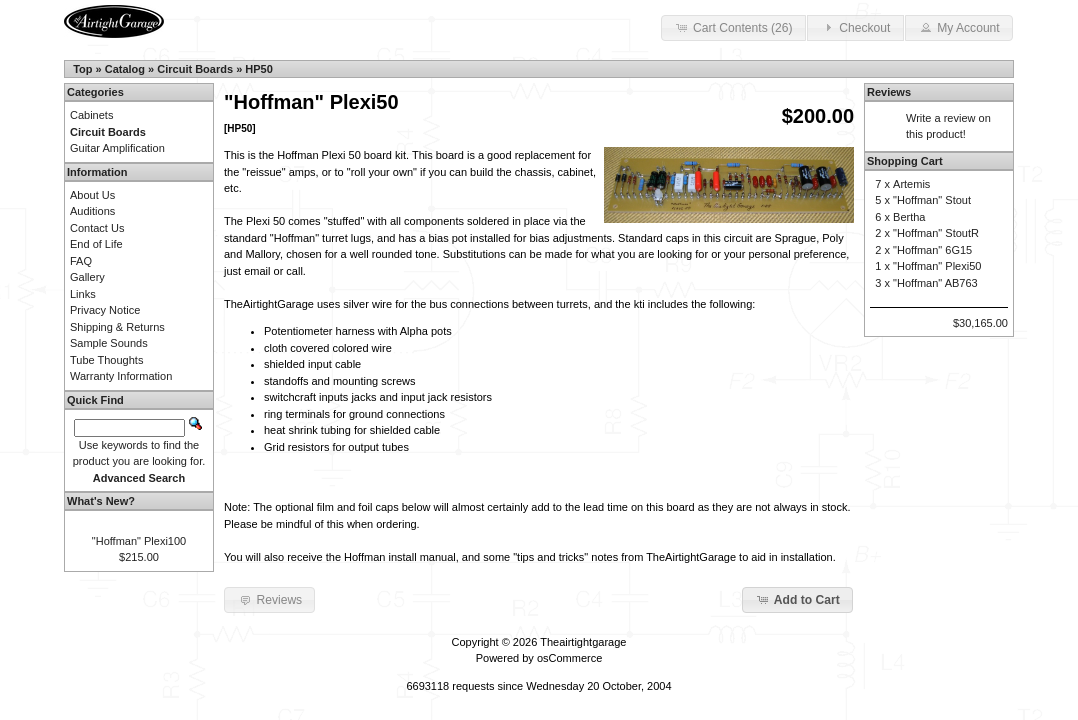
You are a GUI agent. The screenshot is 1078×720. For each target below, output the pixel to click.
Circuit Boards (195, 69)
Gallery (87, 277)
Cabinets (91, 115)
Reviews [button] (269, 599)
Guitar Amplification (117, 148)
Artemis (911, 184)
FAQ (81, 261)
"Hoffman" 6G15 (932, 250)
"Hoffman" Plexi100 (139, 541)
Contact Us (97, 228)
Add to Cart (797, 599)
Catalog (125, 69)
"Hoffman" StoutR (936, 233)
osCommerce (569, 658)
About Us (92, 195)
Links (83, 294)
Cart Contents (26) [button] (733, 27)
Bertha (909, 217)
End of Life (96, 244)
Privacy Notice (105, 310)
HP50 (259, 69)
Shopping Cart (905, 161)
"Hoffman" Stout (932, 200)
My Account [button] (959, 27)
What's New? (101, 501)
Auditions (92, 211)
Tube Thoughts (106, 360)
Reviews (889, 92)
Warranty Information (121, 376)
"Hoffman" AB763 (935, 283)
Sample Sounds (109, 343)
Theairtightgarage (583, 642)
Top (82, 69)
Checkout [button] (855, 27)
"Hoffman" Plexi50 (937, 266)
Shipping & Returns (117, 327)
